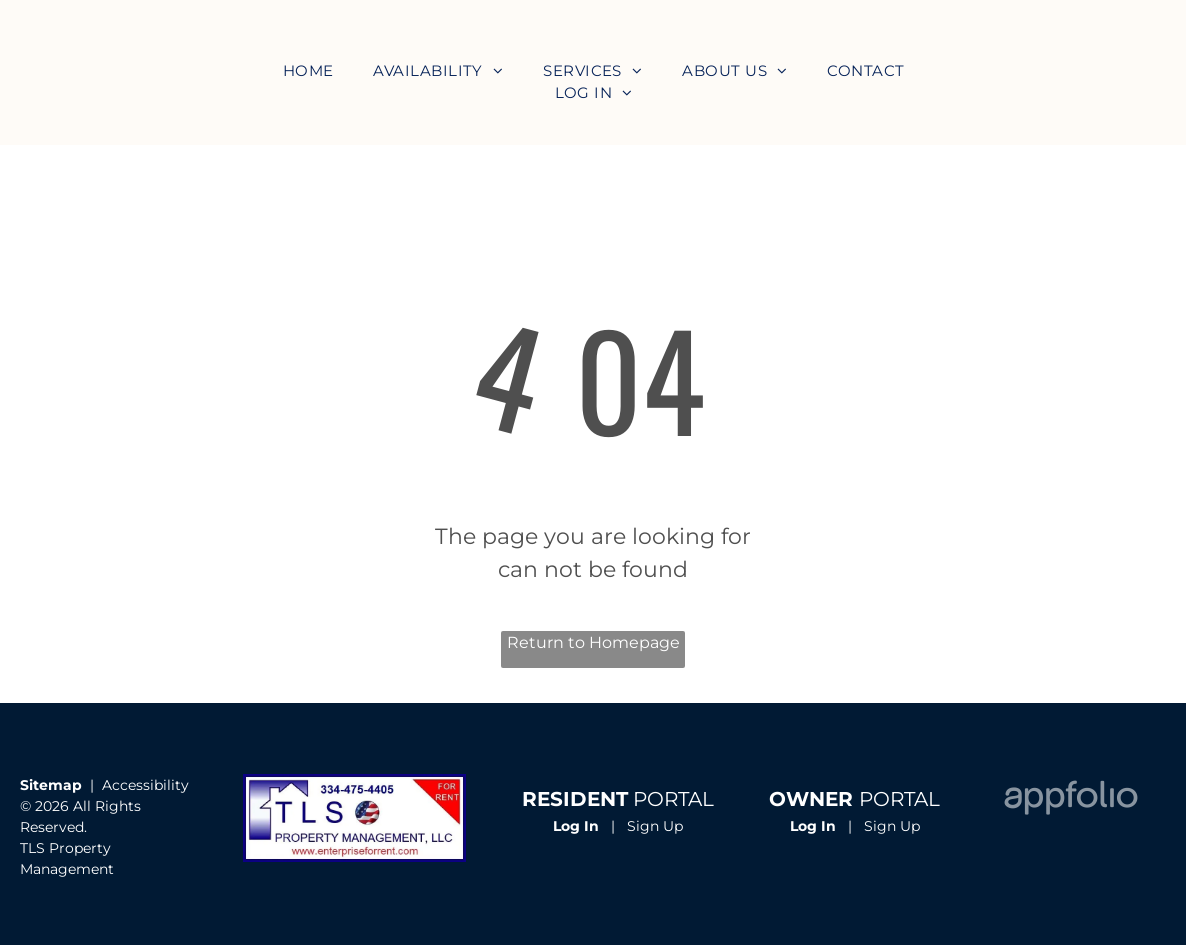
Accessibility (145, 785)
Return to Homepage (593, 642)
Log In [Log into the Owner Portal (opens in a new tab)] (813, 826)
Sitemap (51, 785)
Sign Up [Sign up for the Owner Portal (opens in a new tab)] (892, 826)
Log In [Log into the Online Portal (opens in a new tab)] (576, 826)
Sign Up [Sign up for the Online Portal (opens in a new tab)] (655, 826)
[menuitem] (308, 71)
